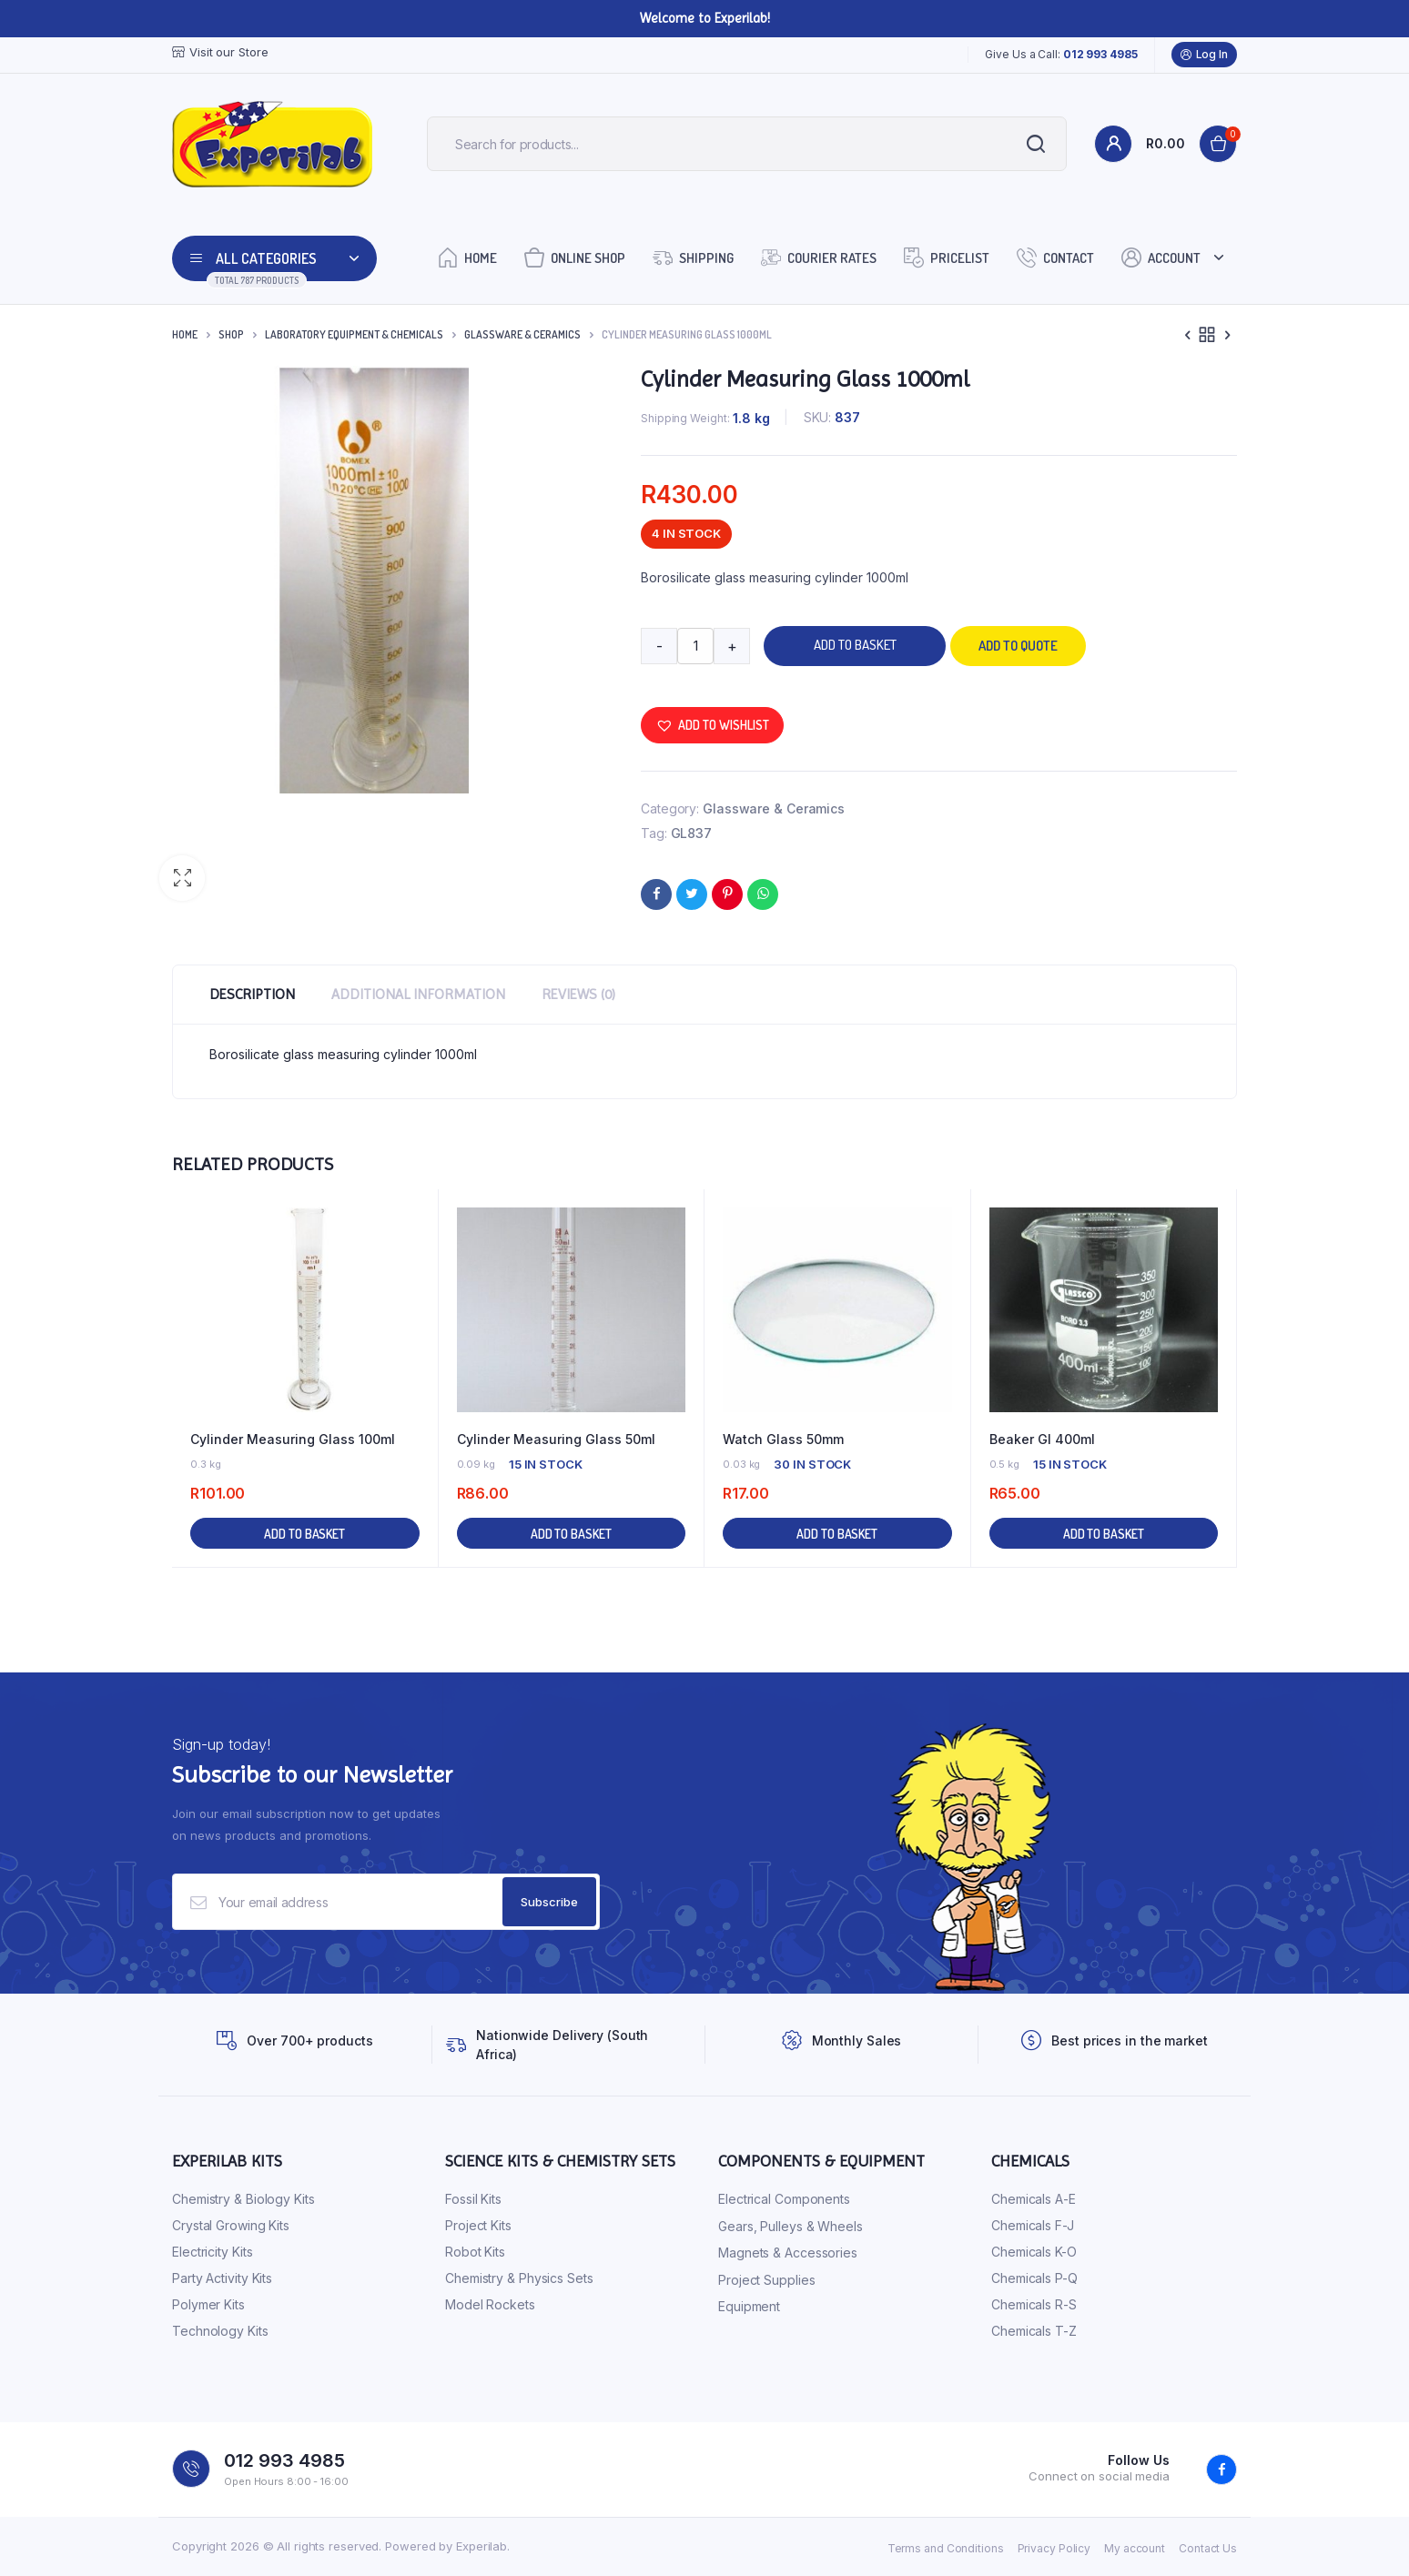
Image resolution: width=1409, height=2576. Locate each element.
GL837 (692, 833)
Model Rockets (490, 2304)
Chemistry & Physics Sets (519, 2278)
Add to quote (1018, 645)
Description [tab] (252, 994)
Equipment (749, 2306)
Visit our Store (220, 52)
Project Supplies (766, 2280)
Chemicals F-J (1032, 2225)
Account (1161, 257)
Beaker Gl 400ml (1042, 1439)
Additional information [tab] (418, 994)
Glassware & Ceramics (522, 334)
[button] (182, 878)
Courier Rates (819, 257)
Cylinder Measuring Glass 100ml (292, 1439)
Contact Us (1208, 2548)
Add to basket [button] (304, 1533)
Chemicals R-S (1034, 2304)
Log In (1204, 54)
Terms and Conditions (945, 2548)
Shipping (693, 257)
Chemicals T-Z (1034, 2331)
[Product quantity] (695, 646)
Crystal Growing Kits (230, 2225)
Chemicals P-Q (1034, 2278)
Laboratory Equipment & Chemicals (354, 334)
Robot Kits (475, 2251)
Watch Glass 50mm (783, 1439)
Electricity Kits (212, 2251)
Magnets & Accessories (787, 2252)
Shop (231, 334)
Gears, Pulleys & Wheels (790, 2226)
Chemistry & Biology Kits (243, 2199)
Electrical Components (784, 2199)
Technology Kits (220, 2331)
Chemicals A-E (1033, 2199)
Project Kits (478, 2225)
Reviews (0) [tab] (578, 994)
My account (1134, 2548)
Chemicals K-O (1034, 2251)
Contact (1055, 257)
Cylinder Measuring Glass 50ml (556, 1439)
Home (467, 257)
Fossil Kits (473, 2199)
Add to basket (855, 644)
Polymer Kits (208, 2304)
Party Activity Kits (222, 2278)
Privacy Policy (1054, 2548)
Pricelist (946, 257)
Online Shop (574, 257)
